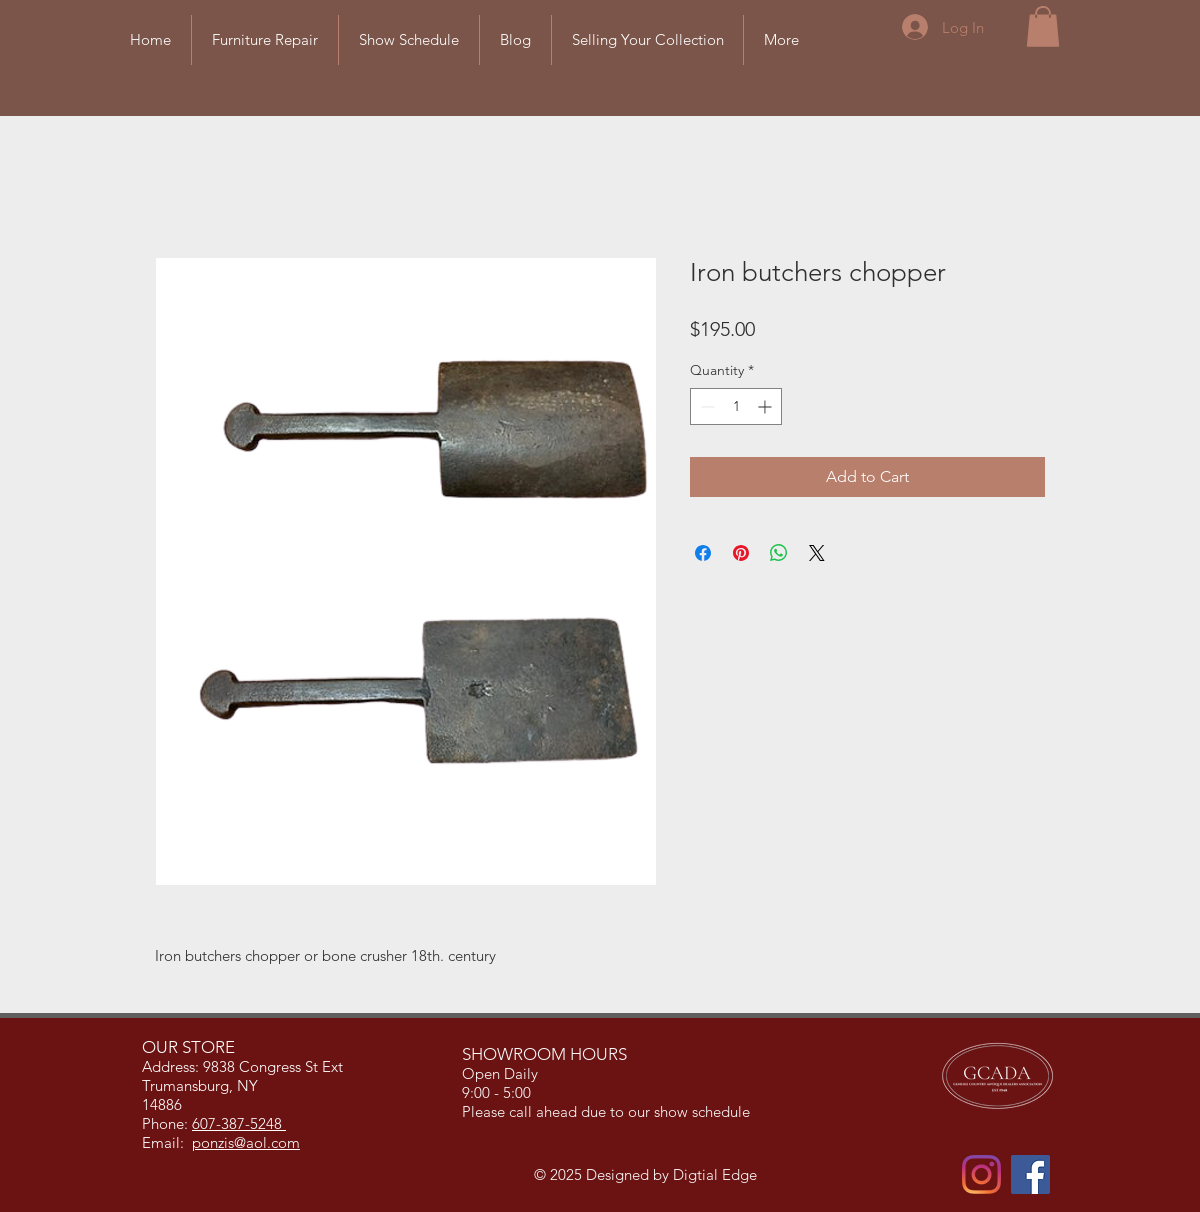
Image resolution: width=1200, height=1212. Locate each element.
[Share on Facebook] (703, 553)
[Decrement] (705, 406)
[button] (1043, 26)
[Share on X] (817, 553)
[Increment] (766, 406)
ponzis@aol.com (246, 1142)
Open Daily (502, 1073)
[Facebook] (1030, 1174)
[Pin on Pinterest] (741, 553)
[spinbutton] (736, 406)
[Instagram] (981, 1174)
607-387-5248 (239, 1123)
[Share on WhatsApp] (779, 553)
